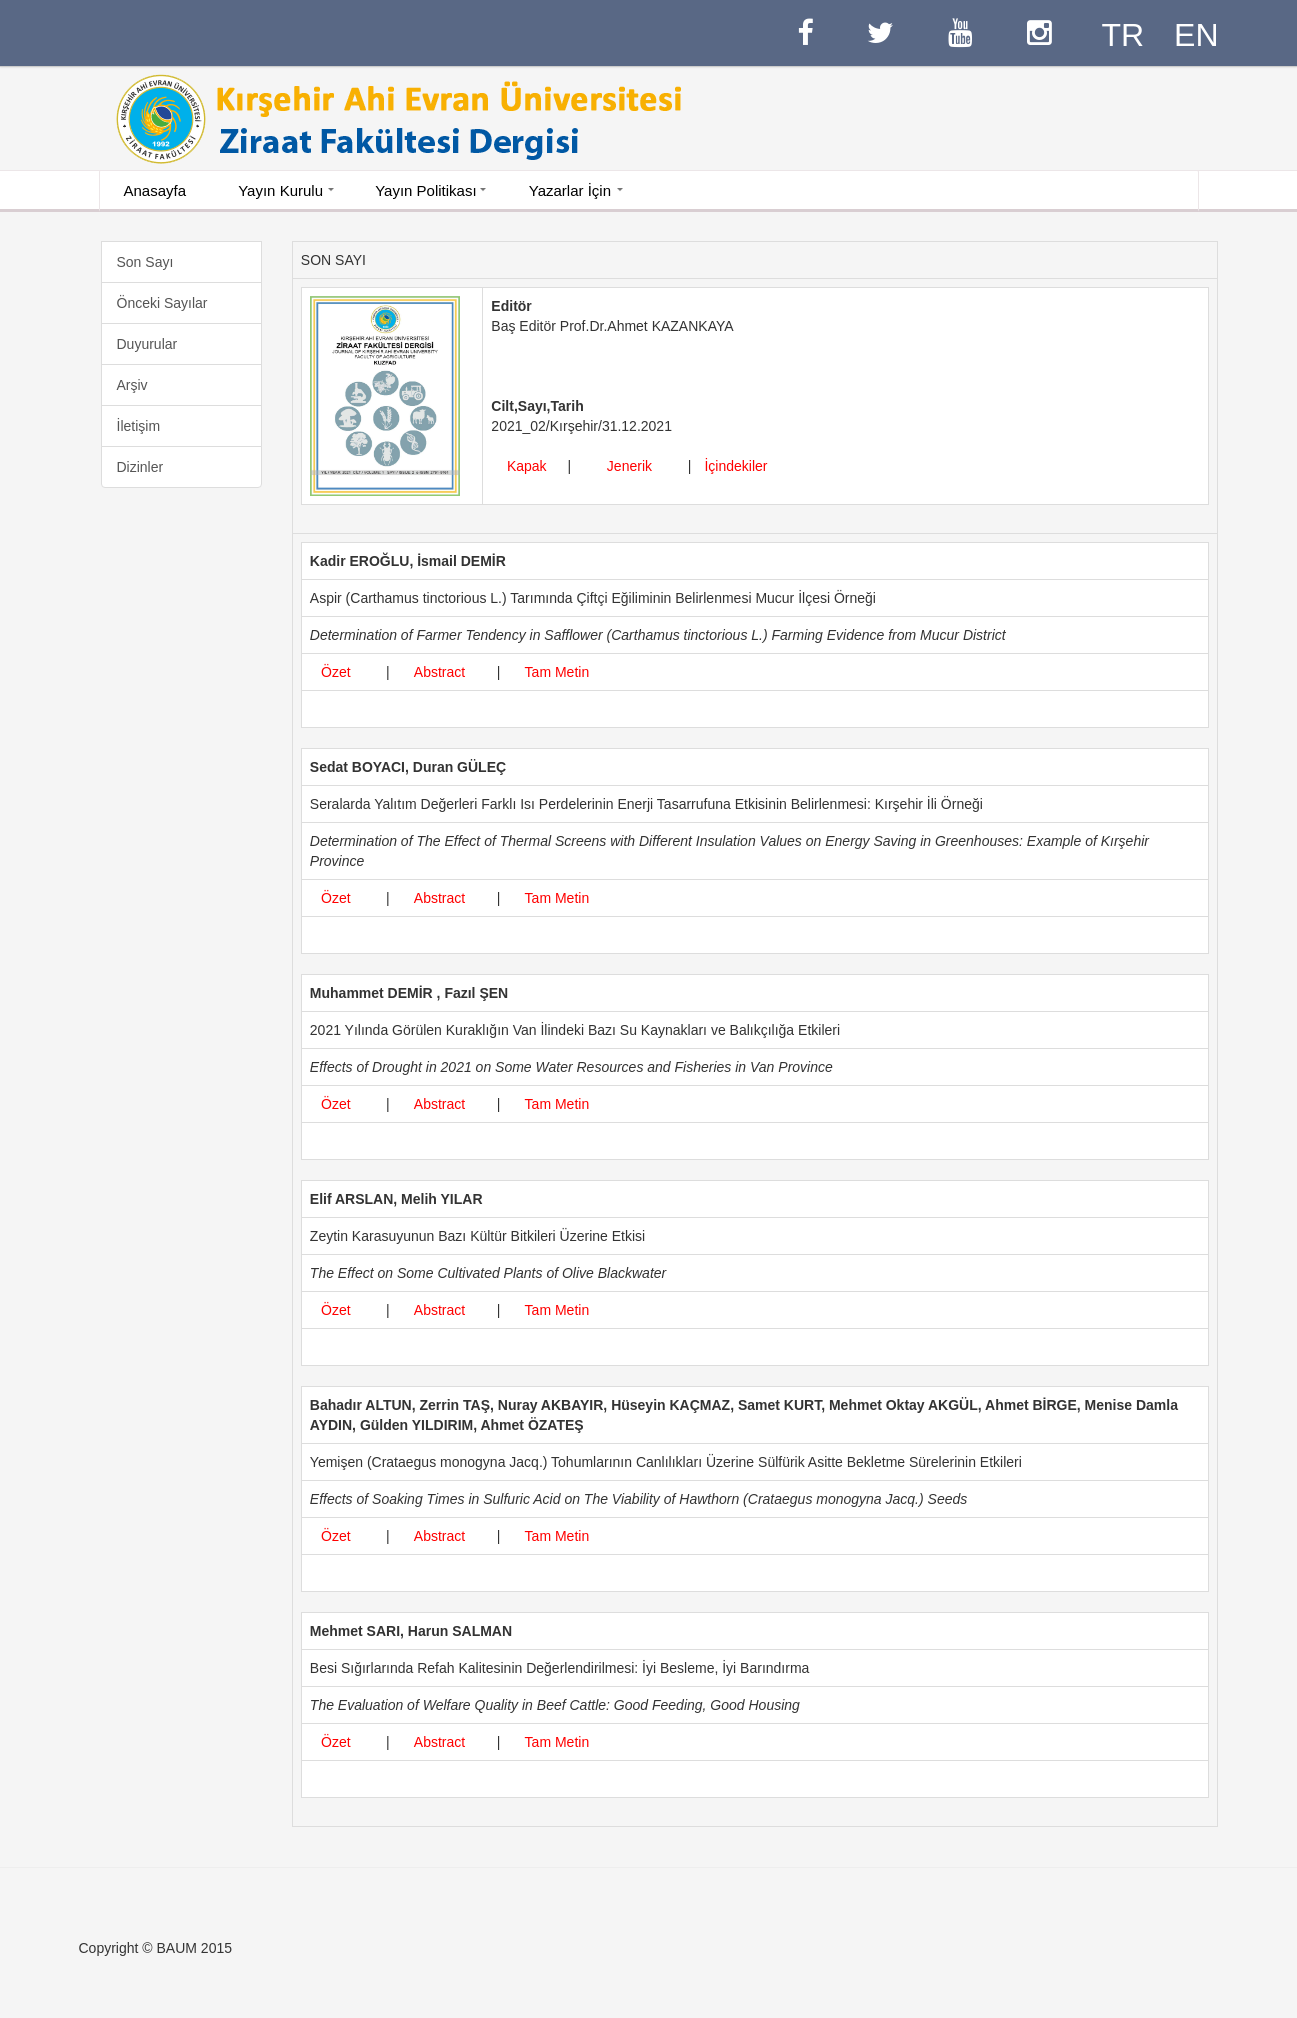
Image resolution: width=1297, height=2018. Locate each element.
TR (1122, 35)
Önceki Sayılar (162, 303)
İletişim (139, 426)
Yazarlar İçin (570, 190)
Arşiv (132, 385)
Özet (336, 672)
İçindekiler (732, 466)
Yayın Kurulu (280, 190)
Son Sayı (145, 262)
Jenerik (629, 466)
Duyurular (147, 344)
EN (1196, 35)
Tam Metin (557, 672)
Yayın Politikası (425, 190)
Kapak (527, 466)
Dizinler (140, 467)
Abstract (439, 672)
